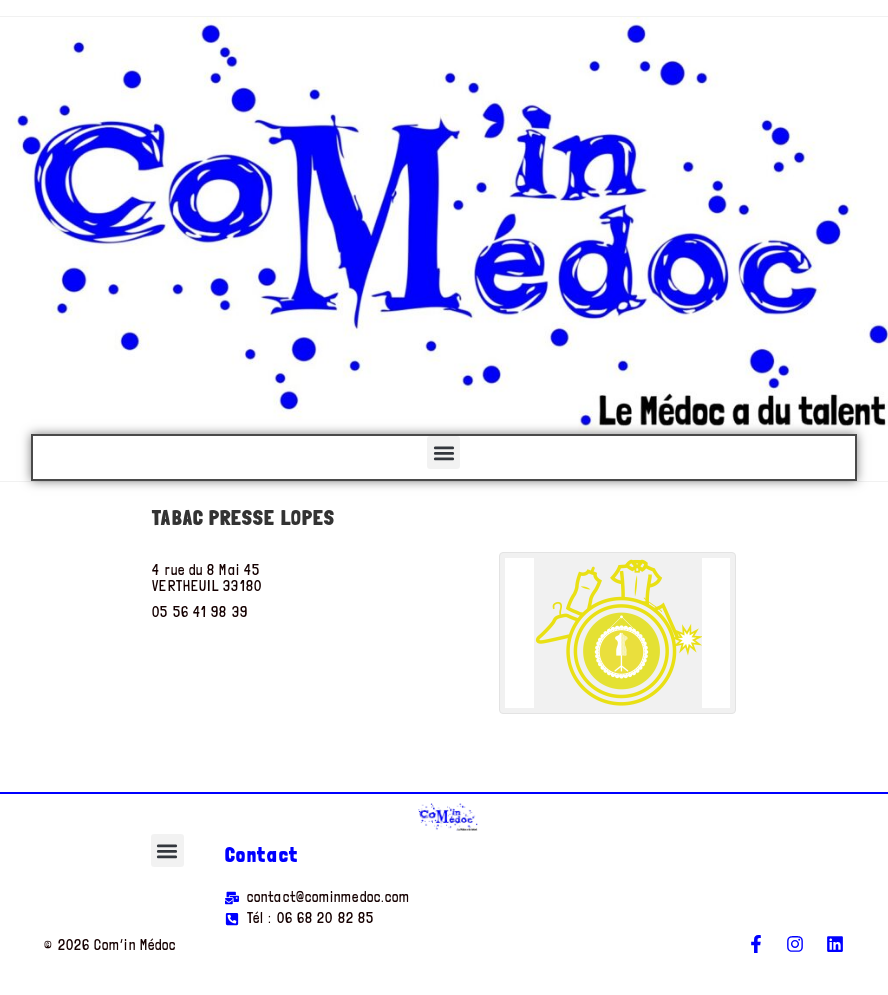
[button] (443, 452)
